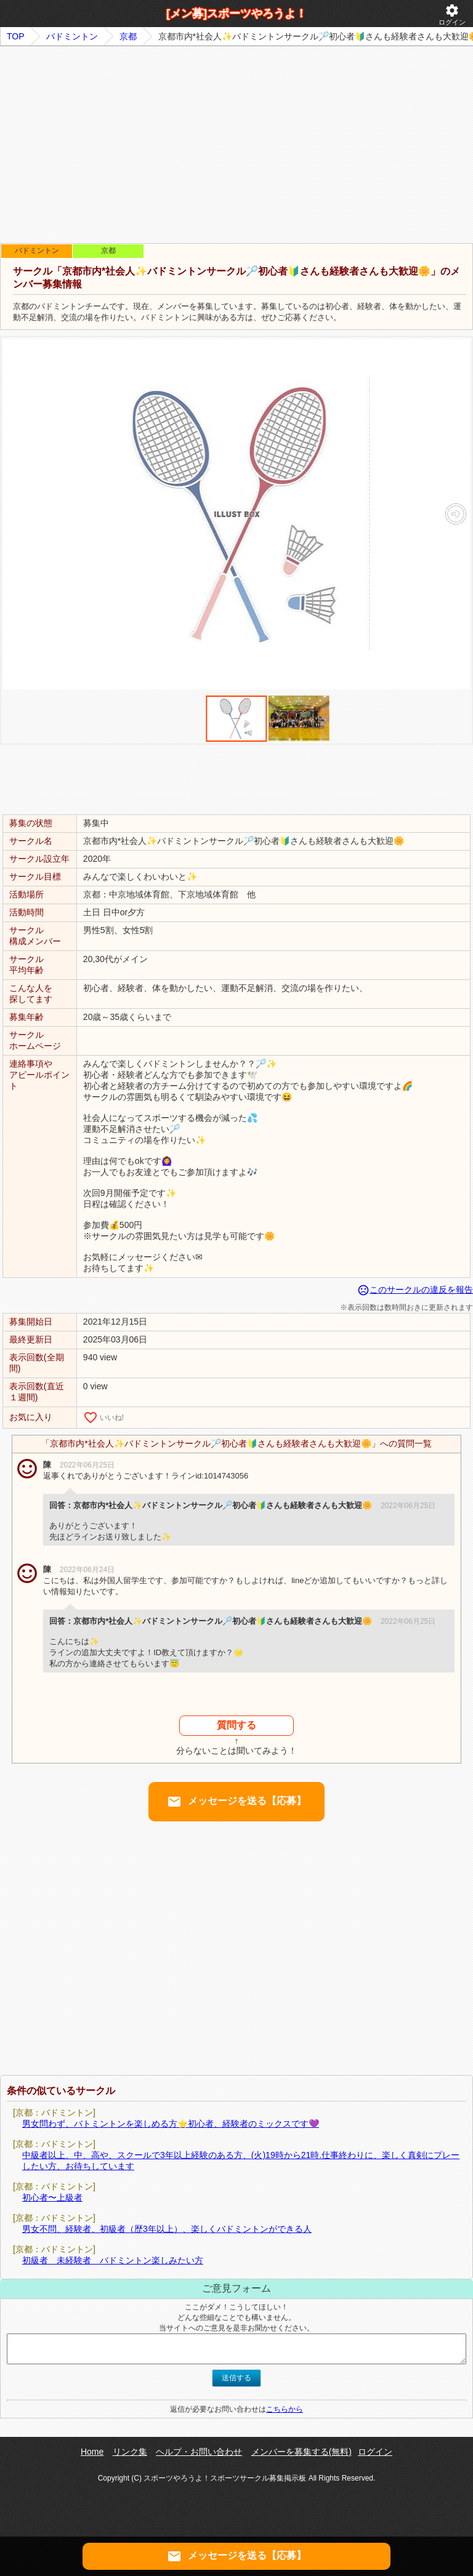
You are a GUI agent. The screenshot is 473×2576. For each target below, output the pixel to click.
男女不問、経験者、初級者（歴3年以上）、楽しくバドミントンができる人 (167, 2229)
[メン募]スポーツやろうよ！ (236, 13)
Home (92, 2452)
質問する (236, 1725)
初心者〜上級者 (52, 2197)
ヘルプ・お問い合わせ (199, 2452)
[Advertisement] (236, 144)
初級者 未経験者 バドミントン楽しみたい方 (112, 2260)
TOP (16, 36)
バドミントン (72, 36)
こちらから (284, 2409)
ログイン (452, 14)
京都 (128, 36)
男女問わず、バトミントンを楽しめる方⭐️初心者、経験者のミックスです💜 (170, 2124)
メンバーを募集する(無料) (301, 2452)
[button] (455, 514)
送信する (236, 2377)
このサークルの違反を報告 (415, 1289)
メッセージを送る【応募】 (236, 1801)
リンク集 (130, 2452)
